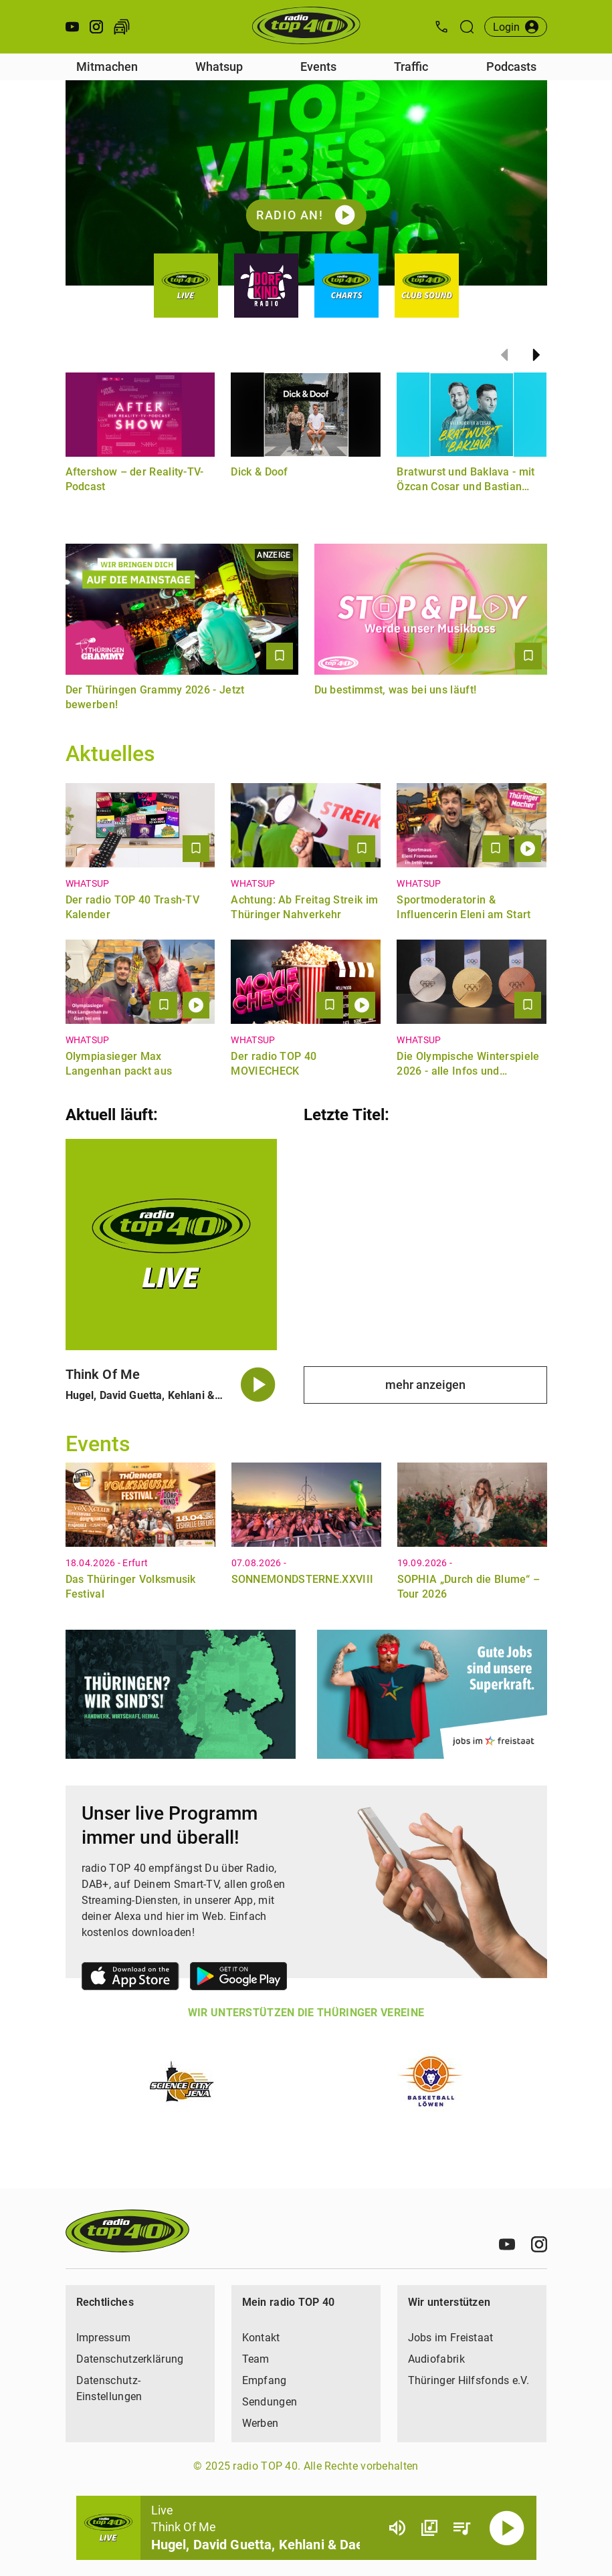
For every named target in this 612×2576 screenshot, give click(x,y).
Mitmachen (107, 67)
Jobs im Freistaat (451, 2337)
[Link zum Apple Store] (130, 1978)
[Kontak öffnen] (441, 26)
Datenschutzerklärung (130, 2359)
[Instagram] (539, 2244)
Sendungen (270, 2401)
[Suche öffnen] (467, 26)
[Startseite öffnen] (305, 27)
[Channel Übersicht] (429, 2528)
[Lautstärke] (397, 2528)
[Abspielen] (507, 2528)
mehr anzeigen (425, 1385)
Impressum (103, 2337)
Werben (260, 2423)
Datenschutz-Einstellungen (109, 2388)
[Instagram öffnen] (96, 26)
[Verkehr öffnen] (122, 26)
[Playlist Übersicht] (461, 2528)
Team (256, 2359)
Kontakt (261, 2337)
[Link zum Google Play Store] (238, 1978)
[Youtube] (507, 2244)
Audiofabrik (436, 2359)
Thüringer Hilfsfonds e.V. (469, 2380)
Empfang (264, 2380)
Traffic (411, 67)
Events (318, 67)
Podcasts (511, 67)
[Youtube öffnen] (72, 26)
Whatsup (219, 67)
